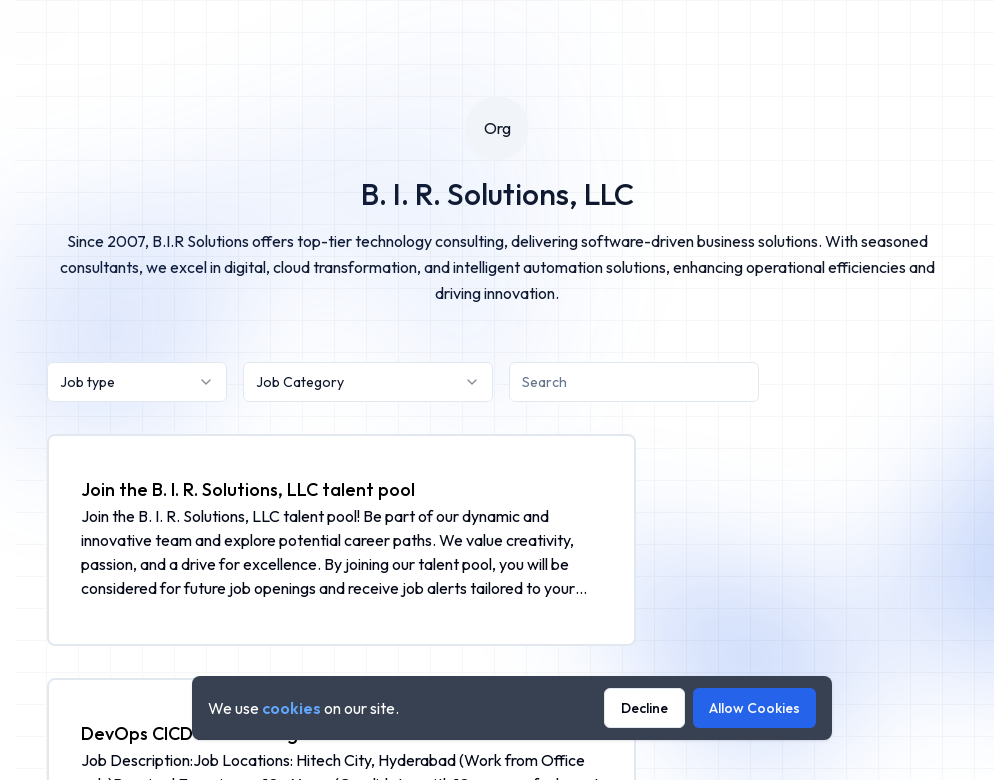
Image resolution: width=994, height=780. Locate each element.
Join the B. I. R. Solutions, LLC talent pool (248, 489)
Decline (644, 708)
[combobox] (137, 382)
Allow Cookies (754, 708)
